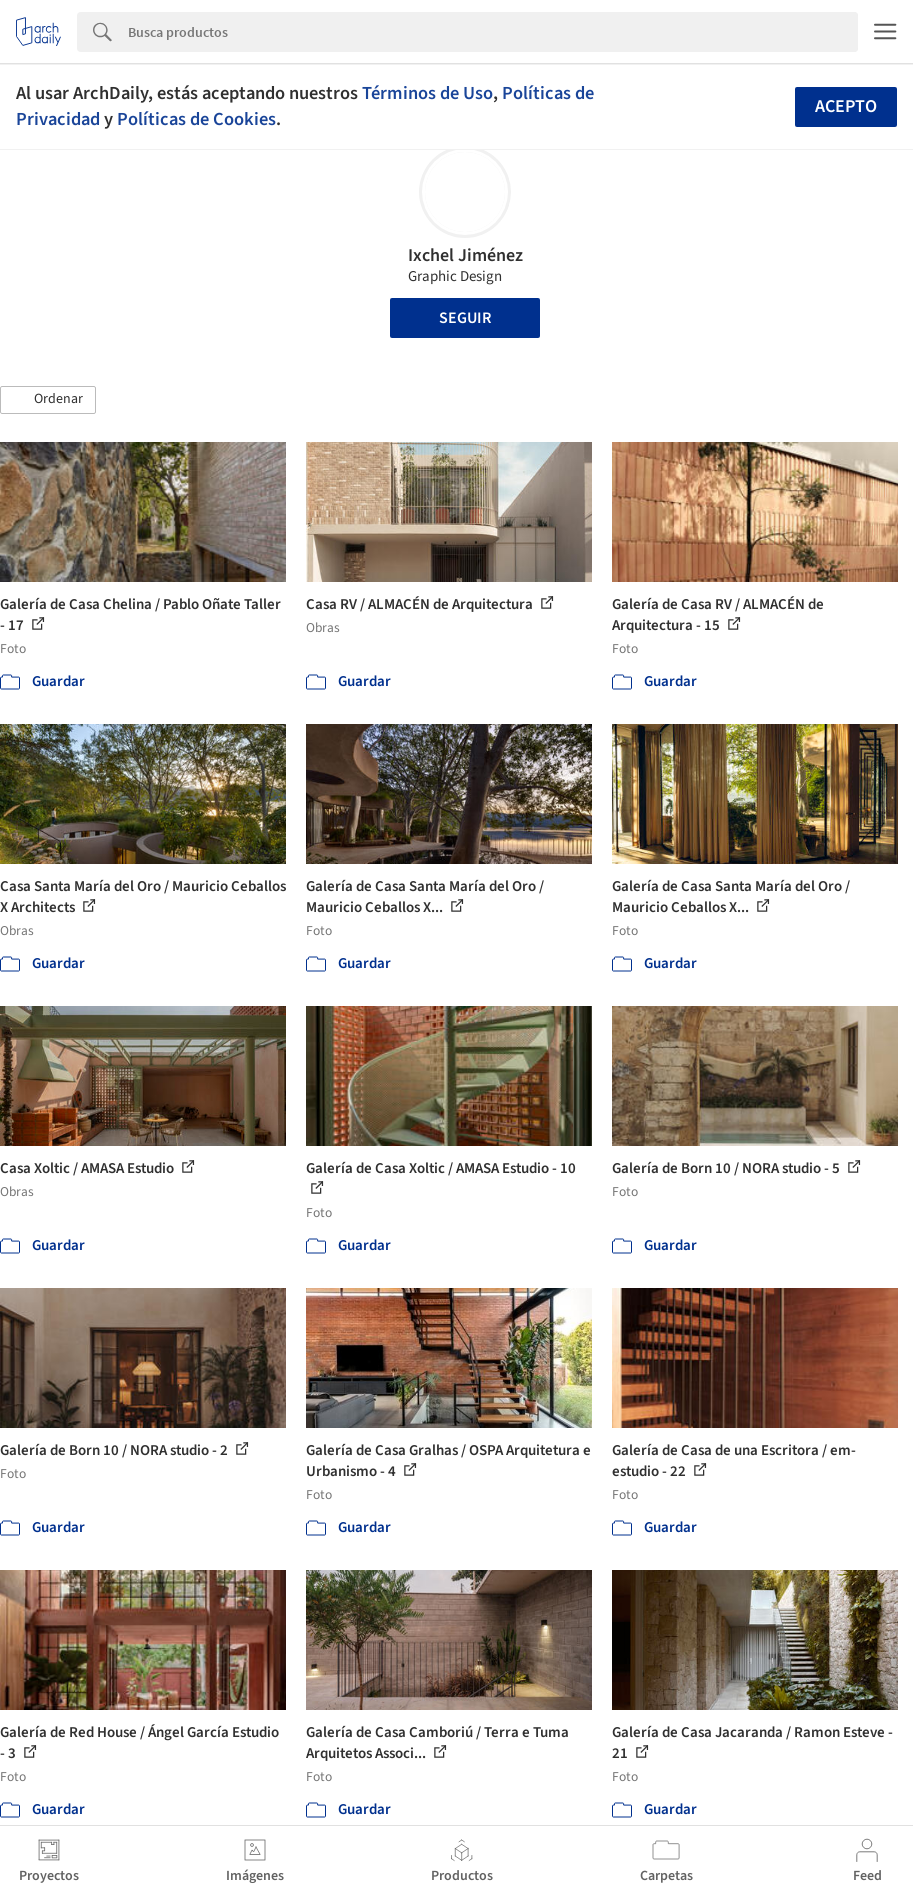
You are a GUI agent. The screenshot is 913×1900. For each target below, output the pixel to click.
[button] (48, 400)
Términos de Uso (427, 93)
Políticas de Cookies (196, 119)
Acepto (846, 106)
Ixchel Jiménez (465, 255)
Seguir (465, 318)
